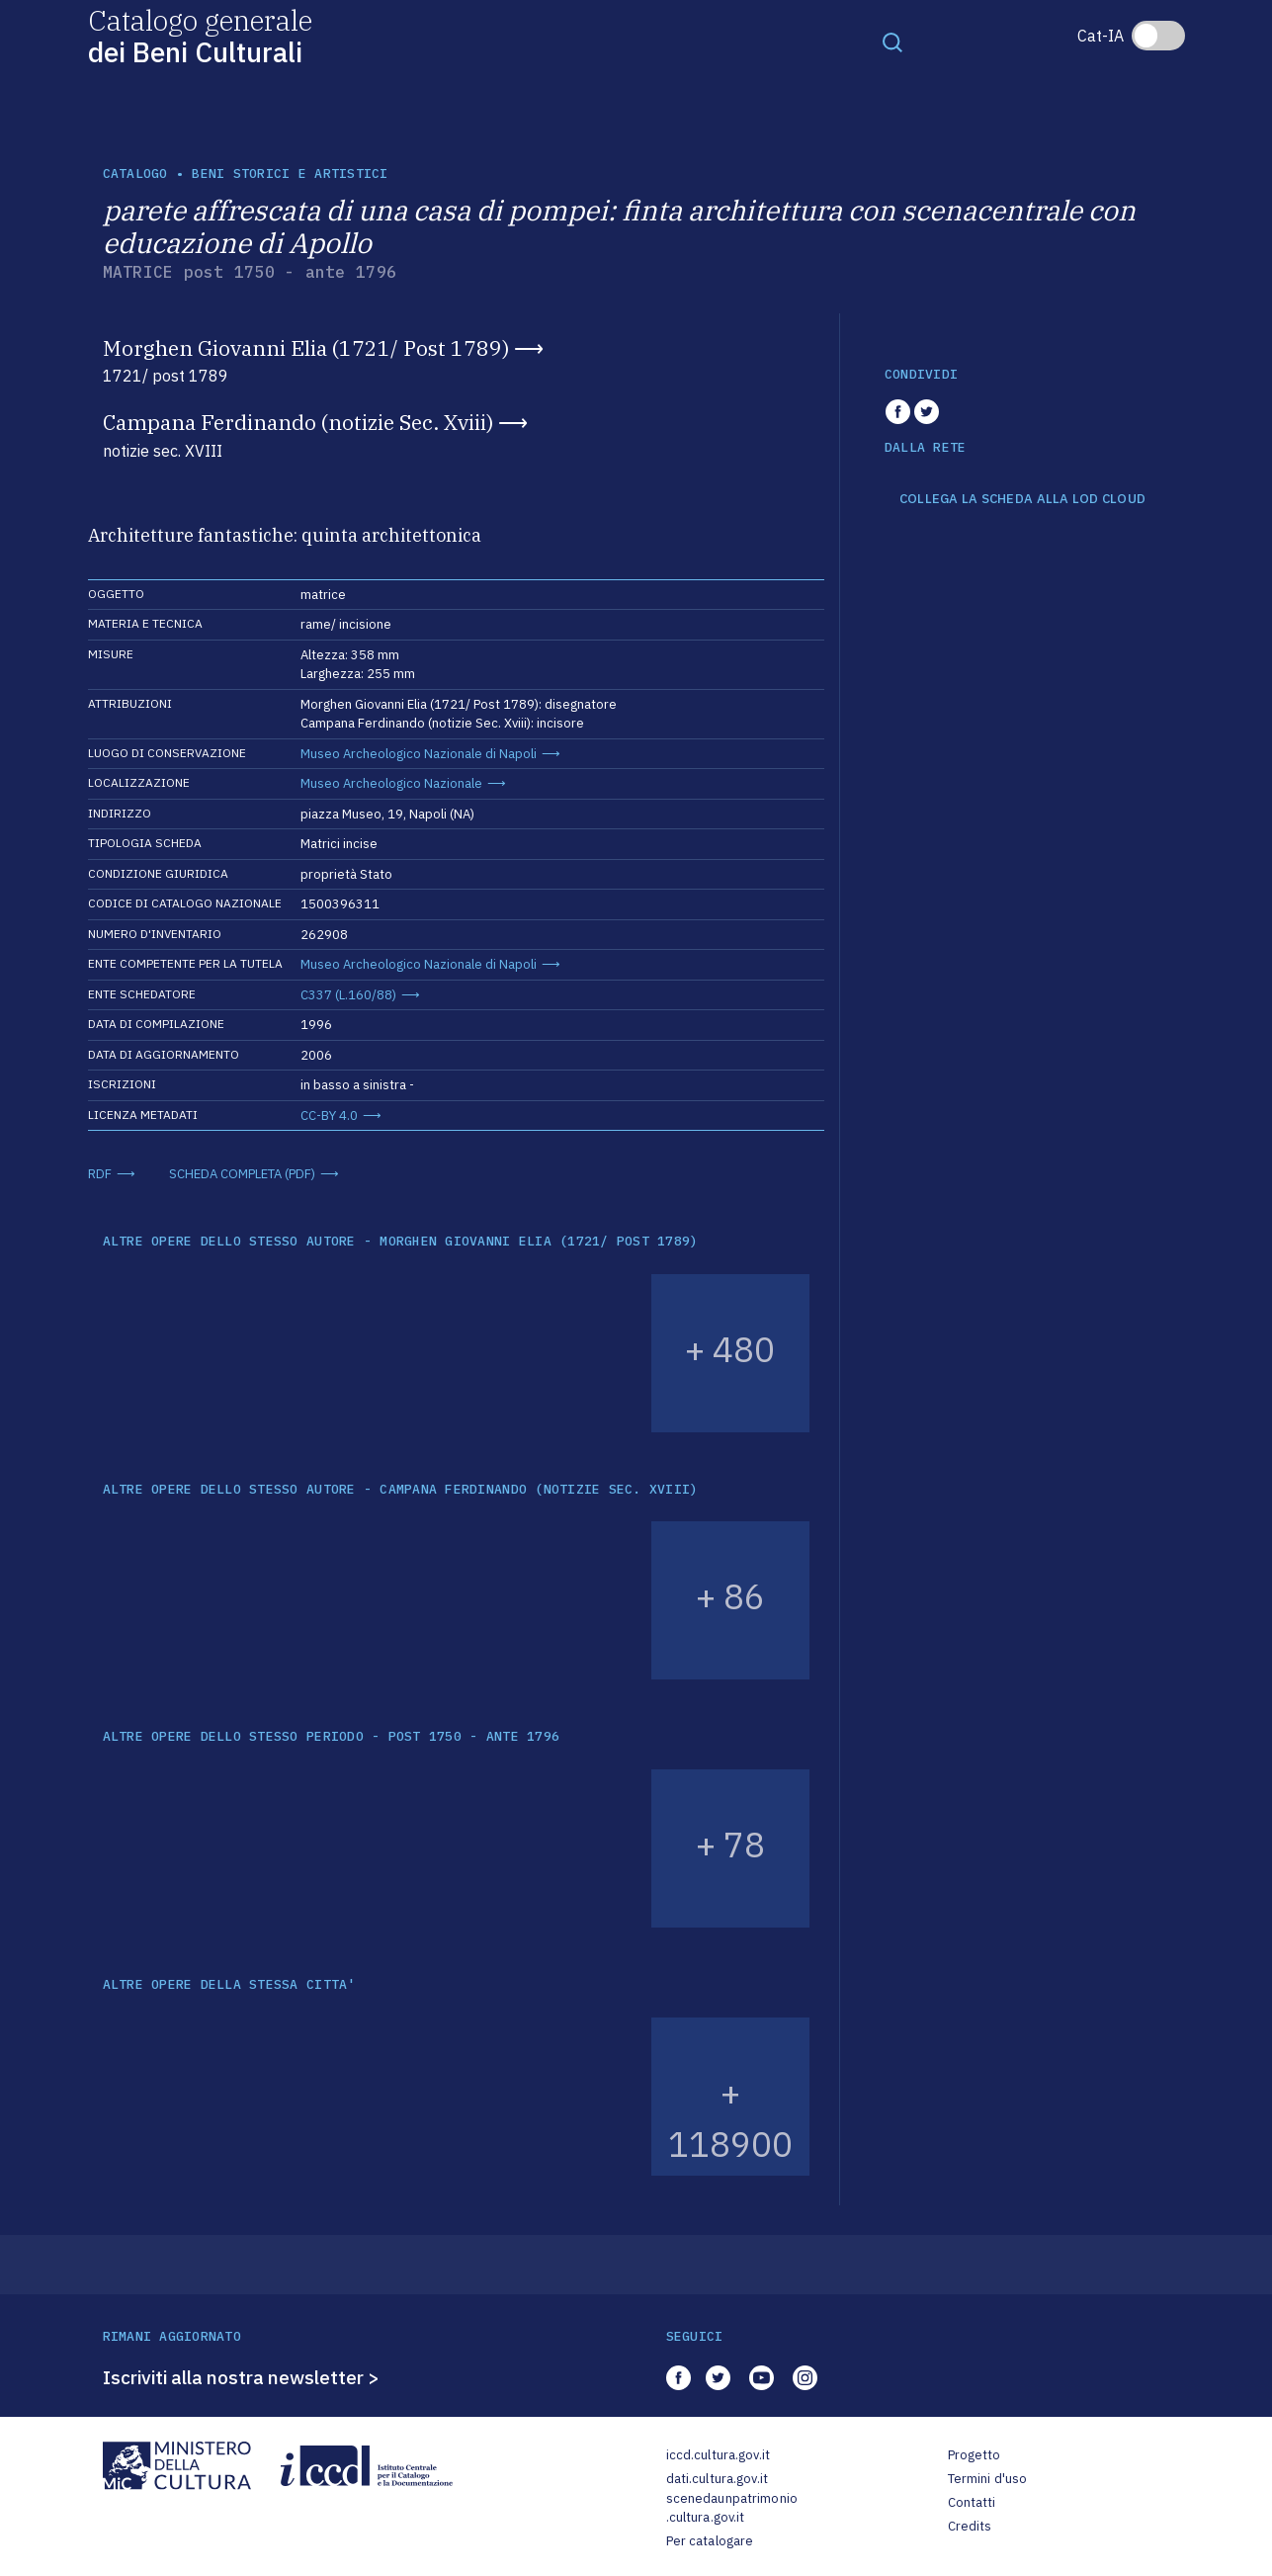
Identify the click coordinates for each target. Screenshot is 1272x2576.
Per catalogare (710, 2541)
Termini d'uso (988, 2478)
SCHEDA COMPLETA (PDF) (242, 1173)
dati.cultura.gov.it (717, 2478)
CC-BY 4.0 (329, 1115)
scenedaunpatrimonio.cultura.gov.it (732, 2508)
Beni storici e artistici (289, 173)
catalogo (135, 173)
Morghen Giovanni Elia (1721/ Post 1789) (306, 348)
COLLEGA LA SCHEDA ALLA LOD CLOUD (1022, 499)
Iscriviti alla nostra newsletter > (241, 2377)
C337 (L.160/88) (348, 995)
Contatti (972, 2502)
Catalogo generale (200, 35)
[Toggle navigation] (892, 41)
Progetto (974, 2455)
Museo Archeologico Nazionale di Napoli (418, 753)
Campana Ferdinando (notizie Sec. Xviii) (298, 422)
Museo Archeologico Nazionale (391, 783)
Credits (970, 2526)
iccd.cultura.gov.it (718, 2455)
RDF (100, 1173)
